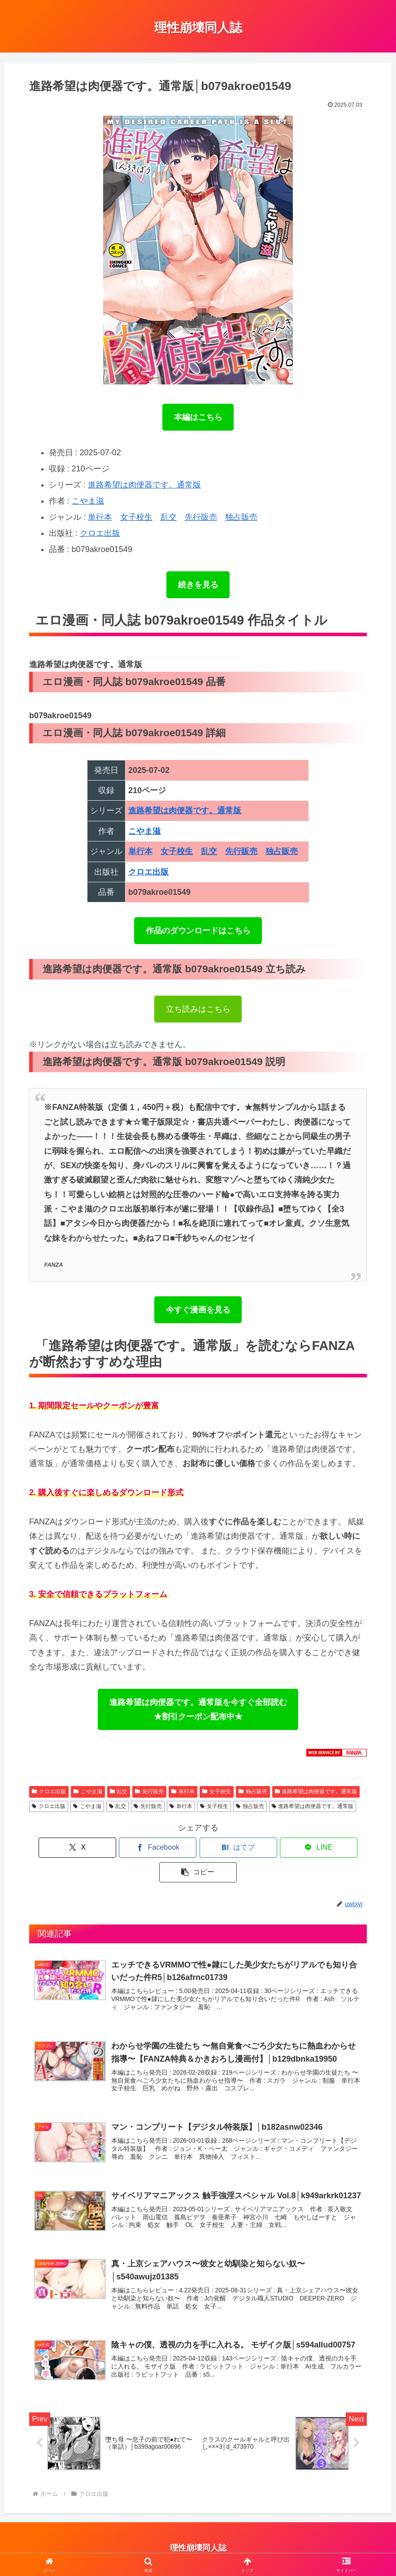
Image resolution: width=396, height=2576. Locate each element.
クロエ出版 (100, 533)
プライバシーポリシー (96, 2548)
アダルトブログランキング (174, 2548)
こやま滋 (88, 500)
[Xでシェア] (84, 1848)
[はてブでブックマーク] (198, 1848)
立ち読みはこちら (198, 1009)
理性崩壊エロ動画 (306, 2548)
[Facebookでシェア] (141, 1848)
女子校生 (136, 517)
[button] (311, 1848)
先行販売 (201, 517)
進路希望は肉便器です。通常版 (144, 484)
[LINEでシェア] (255, 1848)
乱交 (169, 517)
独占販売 (241, 517)
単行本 (100, 517)
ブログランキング (247, 2548)
